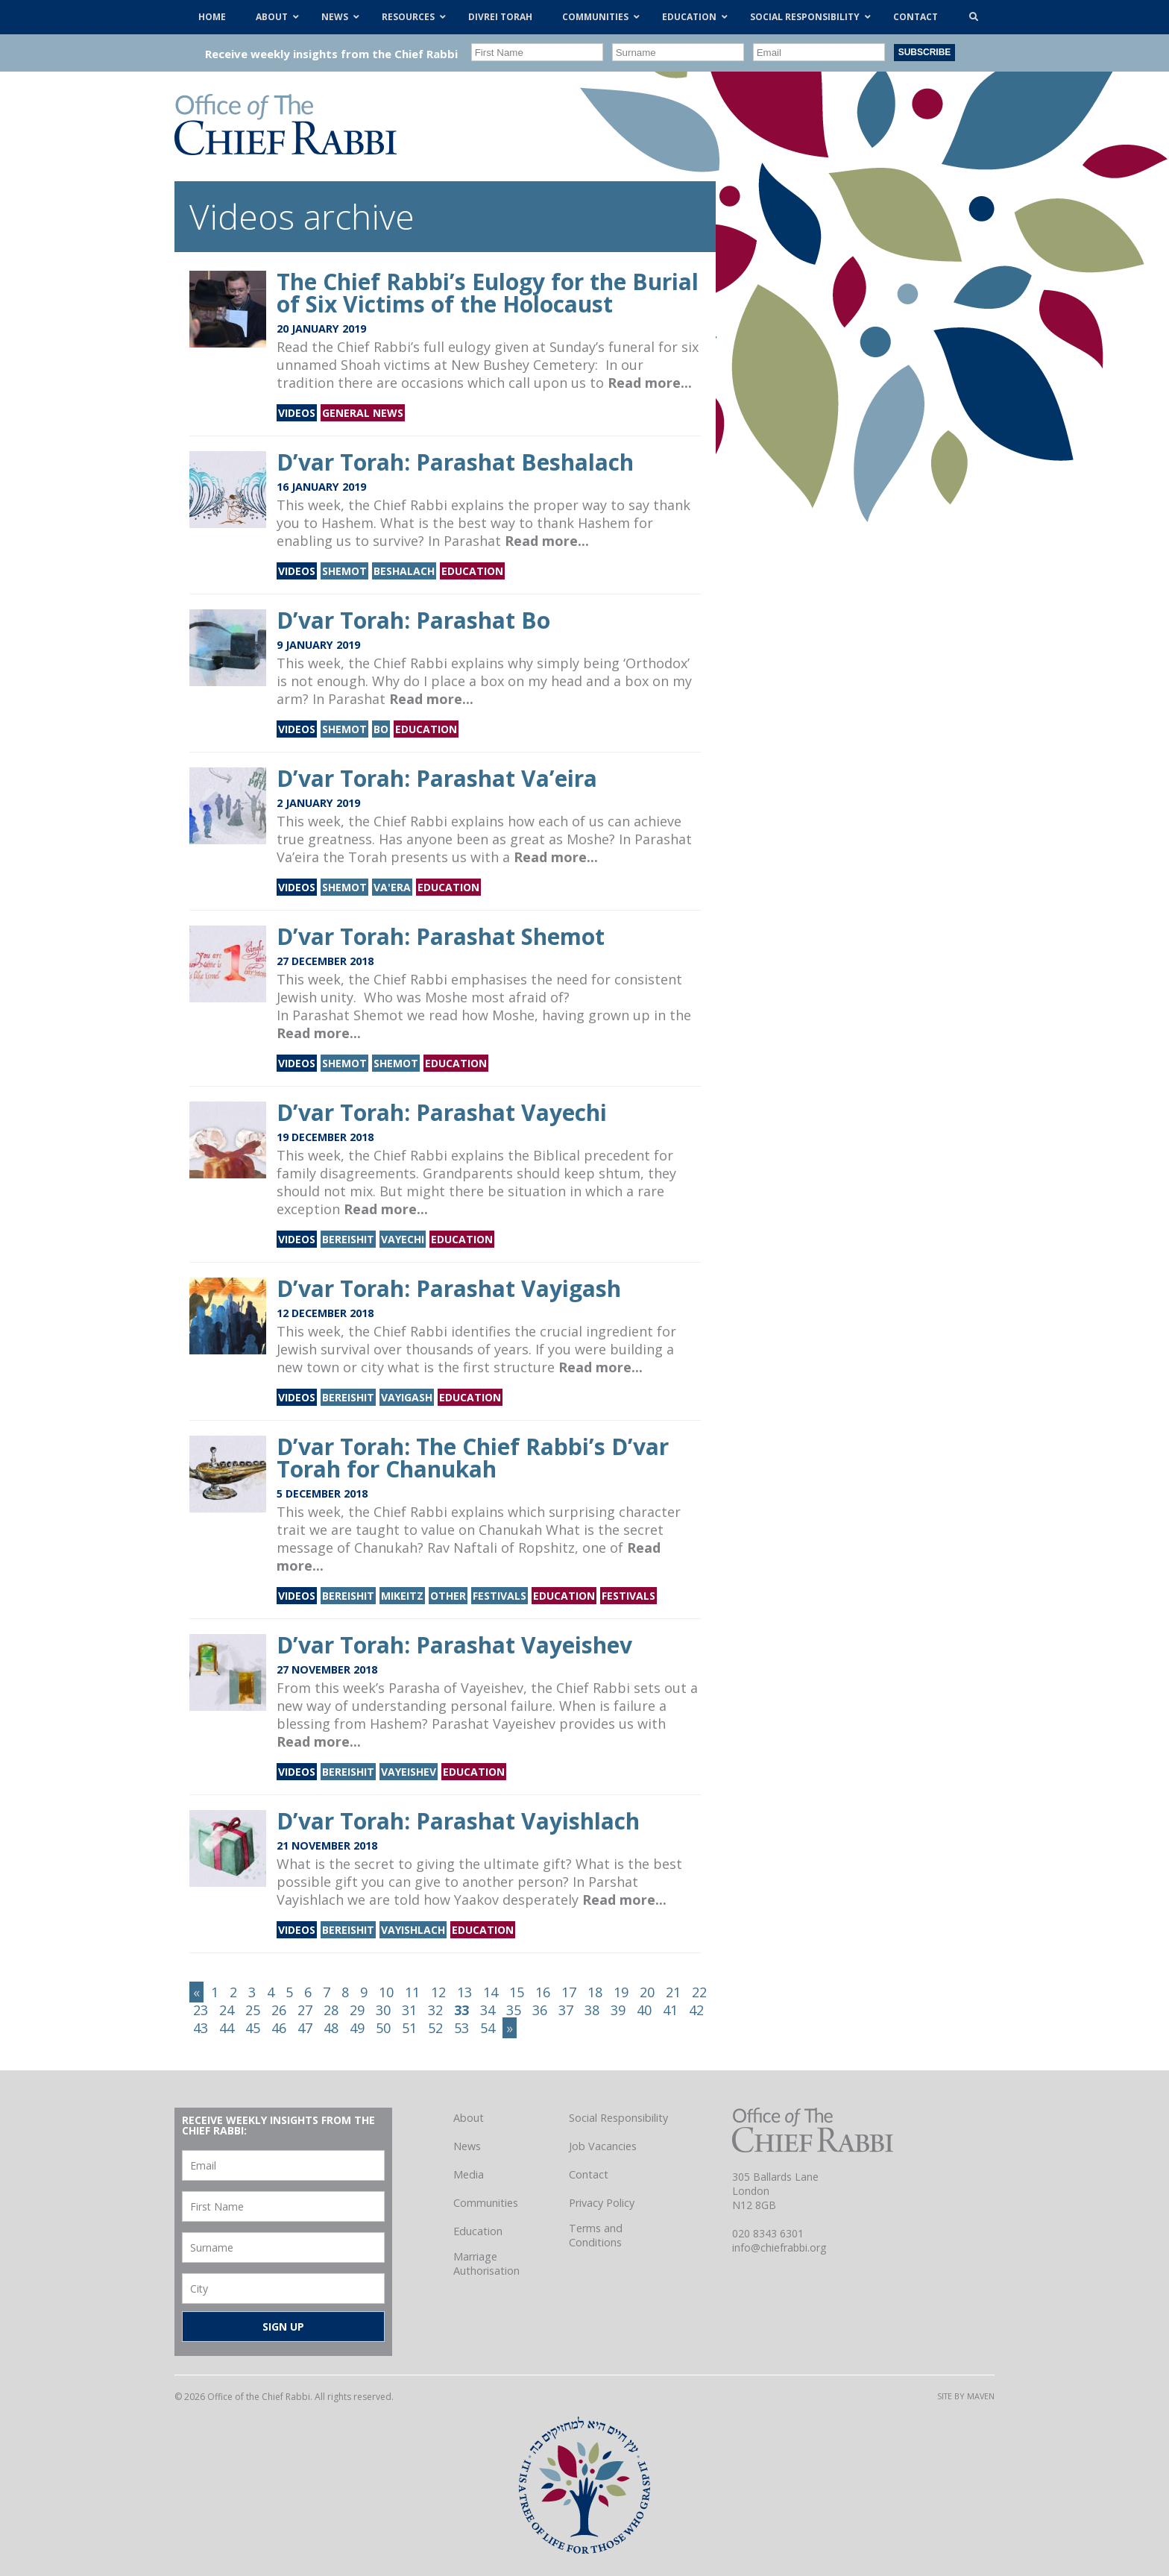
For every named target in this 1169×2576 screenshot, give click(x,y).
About (468, 2118)
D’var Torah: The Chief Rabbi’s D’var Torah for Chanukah (473, 1457)
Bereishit (348, 1239)
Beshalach (404, 571)
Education (472, 571)
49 (357, 2028)
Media (468, 2174)
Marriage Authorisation (486, 2263)
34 (487, 2010)
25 (252, 2010)
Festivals (499, 1596)
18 (594, 1992)
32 (435, 2010)
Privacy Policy (601, 2203)
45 (252, 2028)
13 (464, 1992)
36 (539, 2010)
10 (386, 1992)
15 (516, 1992)
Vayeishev (408, 1772)
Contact (588, 2174)
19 (621, 1992)
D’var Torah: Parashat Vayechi (442, 1112)
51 (409, 2028)
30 (383, 2010)
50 (383, 2028)
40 (644, 2010)
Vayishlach (413, 1930)
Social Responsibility (618, 2118)
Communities (485, 2203)
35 (513, 2010)
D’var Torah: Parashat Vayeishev (454, 1645)
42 (696, 2010)
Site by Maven (966, 2395)
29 (357, 2010)
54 (487, 2028)
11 (412, 1992)
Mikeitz (402, 1596)
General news (362, 413)
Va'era (392, 887)
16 (542, 1992)
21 (673, 1992)
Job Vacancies (603, 2146)
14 (490, 1992)
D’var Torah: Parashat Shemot (441, 936)
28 (331, 2010)
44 (226, 2028)
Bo (381, 729)
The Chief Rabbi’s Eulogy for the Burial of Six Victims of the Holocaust (488, 292)
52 (435, 2028)
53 (461, 2028)
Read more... (650, 383)
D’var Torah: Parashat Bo (413, 620)
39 (618, 2010)
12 (438, 1992)
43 (200, 2028)
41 (670, 2010)
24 (226, 2010)
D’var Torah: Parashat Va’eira (437, 778)
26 (278, 2010)
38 (591, 2010)
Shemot (344, 571)
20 (647, 1992)
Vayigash (406, 1397)
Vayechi (402, 1239)
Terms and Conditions (596, 2235)
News (467, 2146)
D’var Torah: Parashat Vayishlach (458, 1821)
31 (409, 2010)
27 (304, 2010)
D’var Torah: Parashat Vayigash (449, 1288)
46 (278, 2028)
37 (565, 2010)
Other (448, 1596)
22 (699, 1992)
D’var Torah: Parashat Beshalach (455, 462)
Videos (296, 413)
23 (200, 2010)
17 (568, 1992)
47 (304, 2028)
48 (331, 2028)
